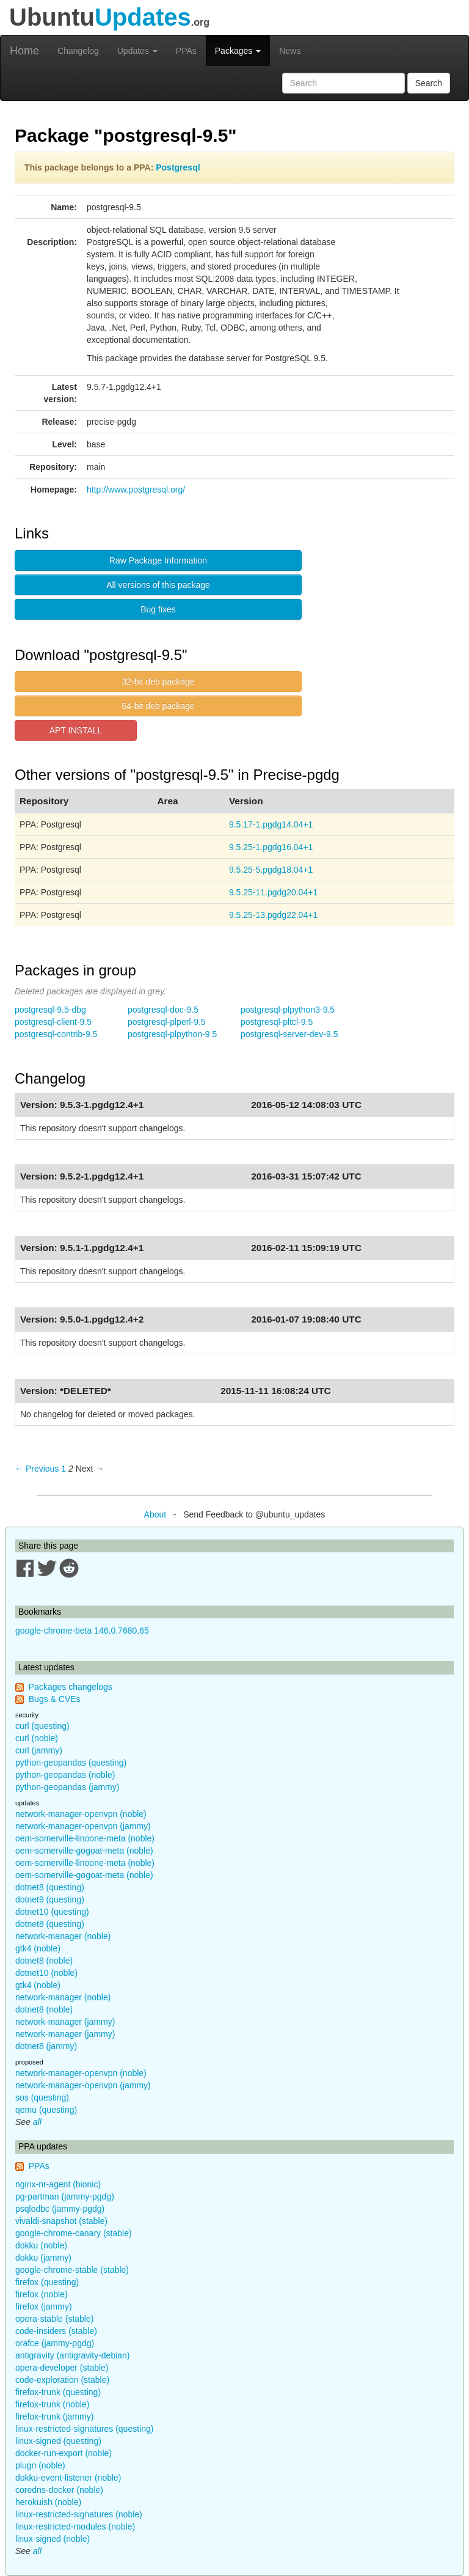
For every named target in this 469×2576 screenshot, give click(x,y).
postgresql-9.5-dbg (50, 1010)
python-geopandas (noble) (65, 1775)
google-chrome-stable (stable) (72, 2270)
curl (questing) (42, 1726)
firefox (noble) (41, 2294)
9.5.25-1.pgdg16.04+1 (271, 847)
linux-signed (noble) (52, 2539)
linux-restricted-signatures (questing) (84, 2429)
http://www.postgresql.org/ (136, 489)
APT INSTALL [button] (76, 730)
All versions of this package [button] (158, 585)
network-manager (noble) (63, 1936)
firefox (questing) (47, 2282)
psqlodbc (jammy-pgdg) (59, 2209)
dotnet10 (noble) (46, 1973)
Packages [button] (238, 51)
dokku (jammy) (43, 2257)
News (289, 51)
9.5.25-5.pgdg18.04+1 (271, 870)
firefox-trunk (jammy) (54, 2416)
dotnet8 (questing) (49, 1887)
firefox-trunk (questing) (58, 2392)
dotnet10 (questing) (52, 1912)
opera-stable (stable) (54, 2319)
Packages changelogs (70, 1687)
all (37, 2122)
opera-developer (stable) (62, 2367)
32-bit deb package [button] (158, 681)
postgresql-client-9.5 (53, 1022)
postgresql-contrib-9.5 (56, 1034)
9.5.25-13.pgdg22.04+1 (273, 915)
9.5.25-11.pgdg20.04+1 (273, 892)
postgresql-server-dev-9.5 (289, 1034)
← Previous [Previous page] (37, 1468)
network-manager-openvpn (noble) (81, 1814)
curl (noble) (36, 1738)
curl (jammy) (38, 1750)
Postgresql (178, 167)
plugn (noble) (40, 2465)
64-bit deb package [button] (158, 706)
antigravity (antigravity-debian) (72, 2355)
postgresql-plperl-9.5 (167, 1022)
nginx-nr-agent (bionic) (58, 2184)
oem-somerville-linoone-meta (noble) (85, 1838)
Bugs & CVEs (55, 1699)
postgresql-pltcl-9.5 (277, 1022)
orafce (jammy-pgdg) (54, 2343)
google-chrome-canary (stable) (73, 2233)
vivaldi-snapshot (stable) (61, 2221)
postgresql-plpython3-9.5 (288, 1010)
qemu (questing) (46, 2110)
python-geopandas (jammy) (67, 1787)
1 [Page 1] (63, 1468)
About (155, 1514)
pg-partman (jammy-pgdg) (64, 2196)
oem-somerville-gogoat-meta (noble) (84, 1850)
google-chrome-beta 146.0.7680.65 (82, 1630)
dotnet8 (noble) (44, 1960)
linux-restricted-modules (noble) (75, 2526)
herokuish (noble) (48, 2502)
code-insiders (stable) (56, 2331)
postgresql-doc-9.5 (163, 1010)
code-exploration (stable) (62, 2380)
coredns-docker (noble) (59, 2490)
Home (24, 51)
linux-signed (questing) (58, 2441)
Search (428, 83)
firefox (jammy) (43, 2306)
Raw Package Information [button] (158, 560)
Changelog (78, 51)
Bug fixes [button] (158, 609)
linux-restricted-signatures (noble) (78, 2514)
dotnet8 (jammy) (46, 2046)
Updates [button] (137, 51)
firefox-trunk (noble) (52, 2404)
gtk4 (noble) (37, 1948)
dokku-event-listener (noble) (68, 2477)
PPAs (186, 51)
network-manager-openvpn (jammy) (83, 1826)
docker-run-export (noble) (63, 2453)
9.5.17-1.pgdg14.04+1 (271, 824)
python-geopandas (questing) (70, 1762)
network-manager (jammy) (65, 2022)
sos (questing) (42, 2097)
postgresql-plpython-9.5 (172, 1034)
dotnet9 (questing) (49, 1899)
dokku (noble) (41, 2245)
